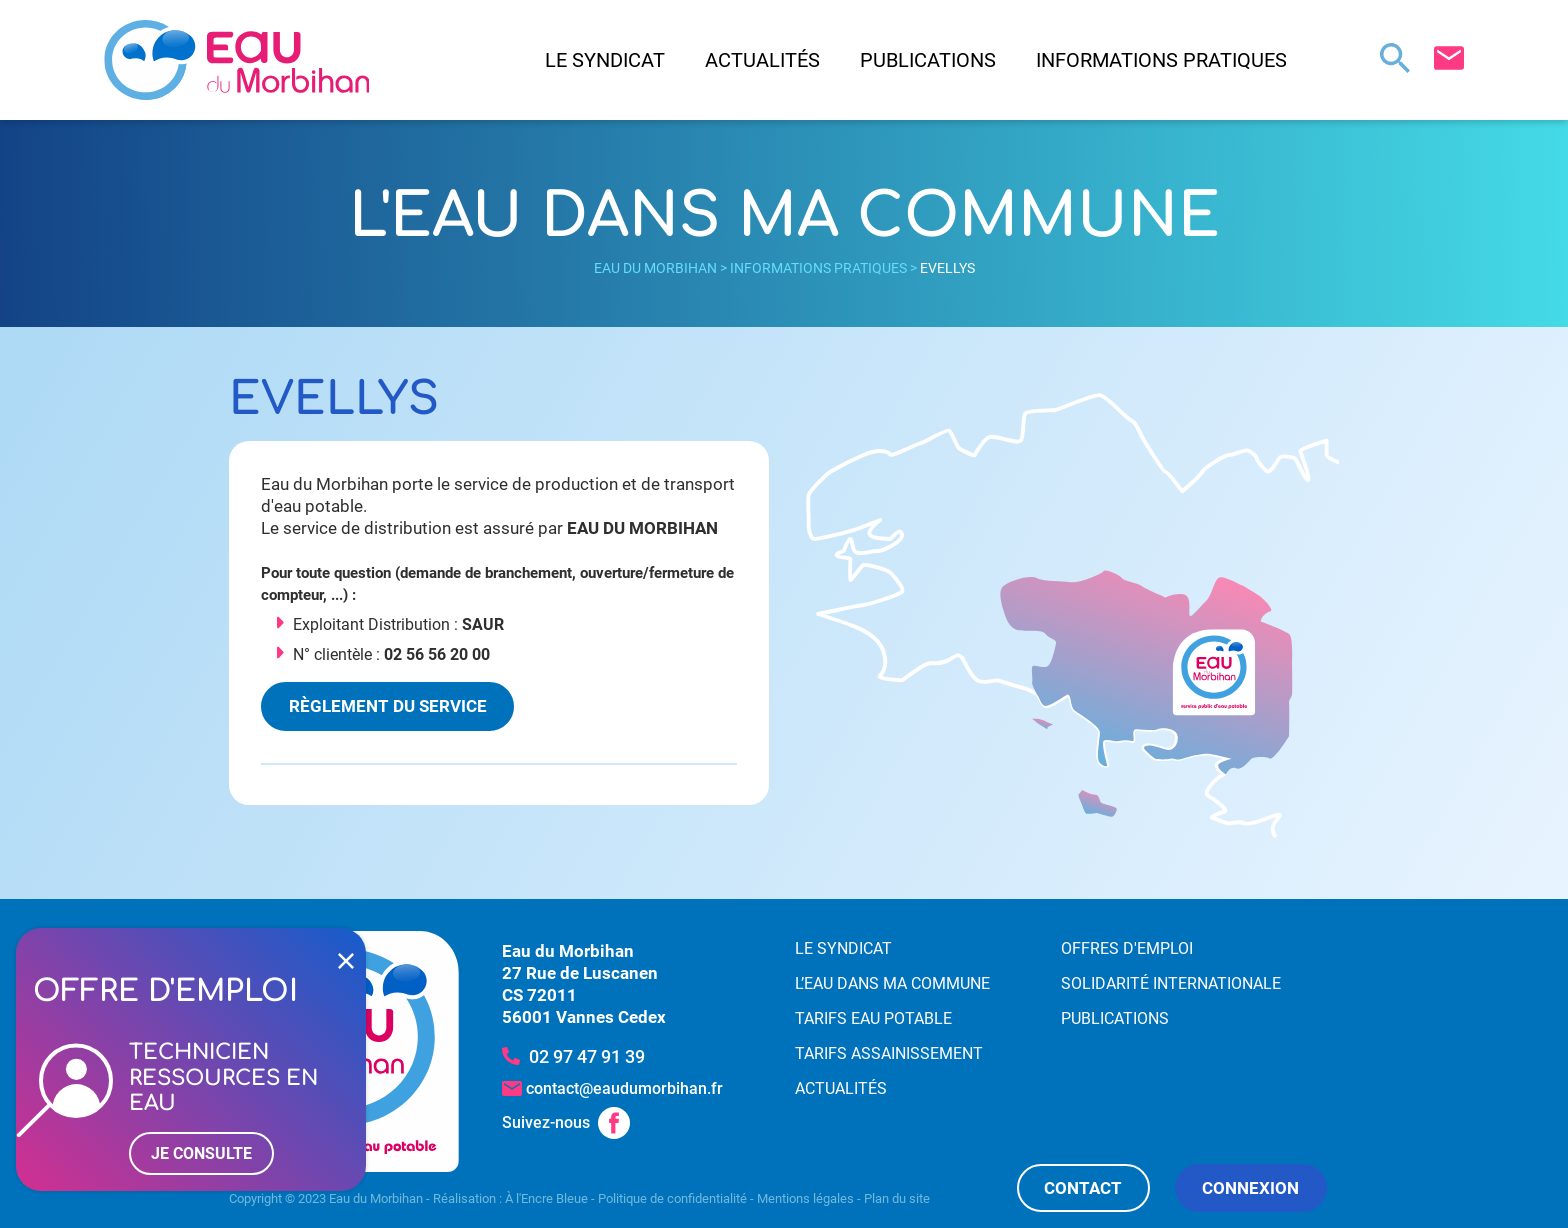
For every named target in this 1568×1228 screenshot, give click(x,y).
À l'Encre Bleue (546, 1198)
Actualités (762, 60)
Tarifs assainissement (889, 1053)
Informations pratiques (1161, 60)
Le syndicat (605, 60)
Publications (928, 60)
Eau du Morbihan (655, 268)
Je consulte (201, 1153)
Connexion (1250, 1188)
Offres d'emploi (1127, 948)
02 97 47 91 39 (587, 1056)
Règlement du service (388, 706)
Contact (1083, 1188)
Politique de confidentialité (672, 1198)
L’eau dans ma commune (892, 983)
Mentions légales (805, 1198)
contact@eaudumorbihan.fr (624, 1088)
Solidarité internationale (1171, 983)
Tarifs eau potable (873, 1018)
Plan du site (897, 1198)
